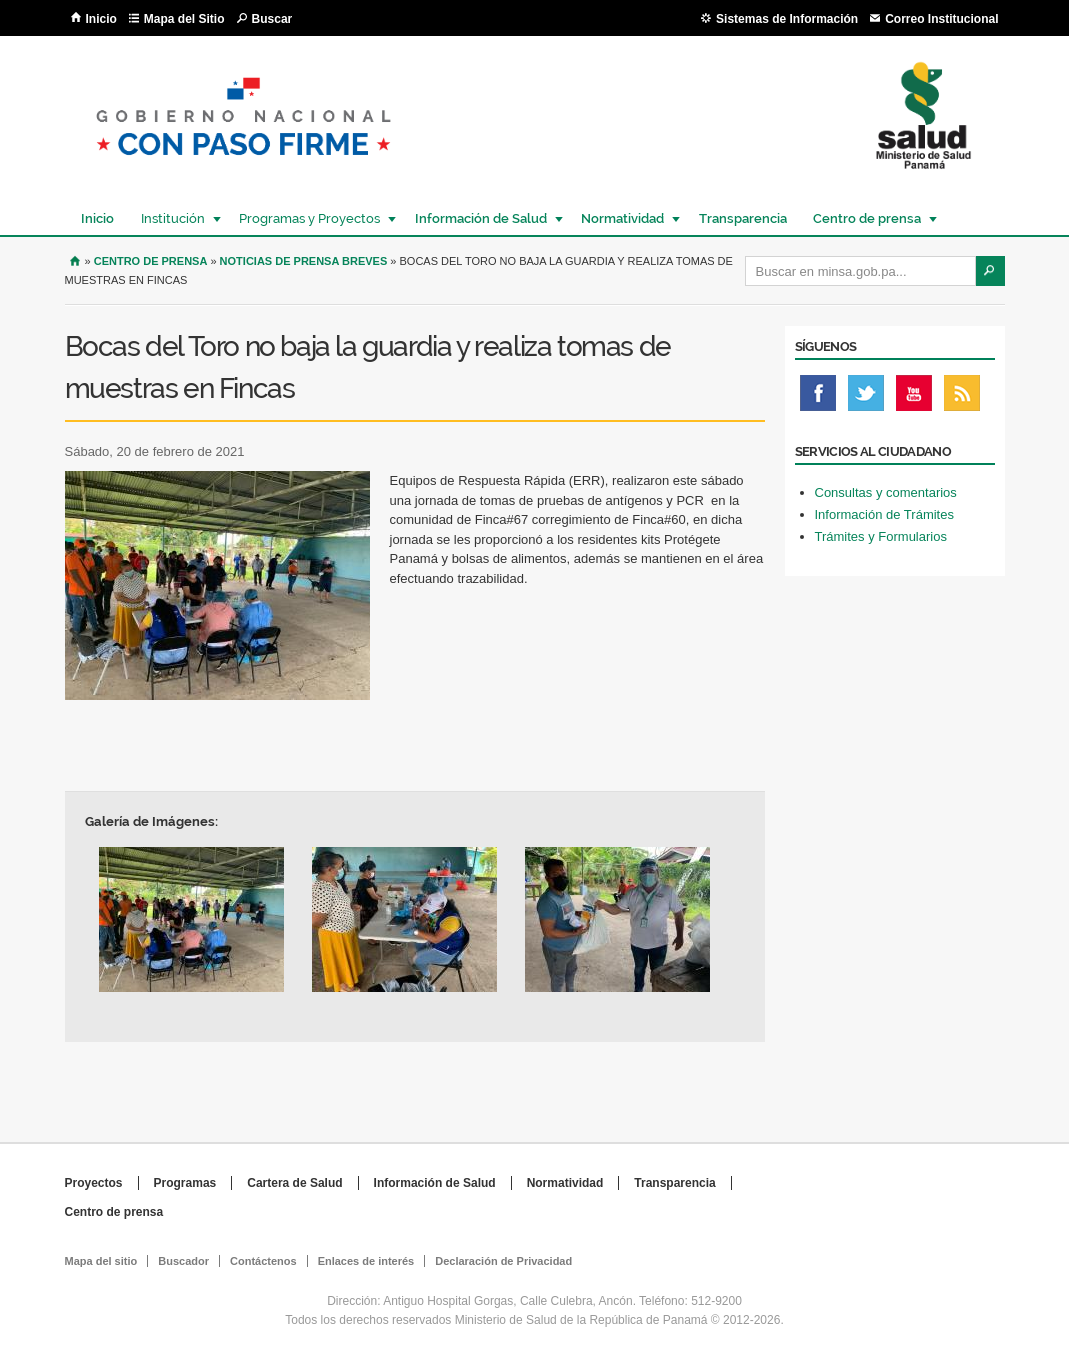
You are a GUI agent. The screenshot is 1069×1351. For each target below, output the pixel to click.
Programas (185, 1183)
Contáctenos (263, 1261)
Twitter (866, 398)
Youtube (914, 398)
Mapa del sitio (101, 1261)
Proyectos (94, 1183)
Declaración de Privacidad (503, 1261)
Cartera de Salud (294, 1183)
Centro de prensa (866, 218)
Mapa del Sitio (184, 19)
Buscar (272, 19)
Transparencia (743, 218)
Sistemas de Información (787, 19)
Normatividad (621, 218)
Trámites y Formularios (881, 536)
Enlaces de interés (366, 1261)
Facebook (818, 398)
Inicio (101, 19)
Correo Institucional (941, 19)
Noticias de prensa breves (304, 261)
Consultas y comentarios (886, 492)
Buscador (183, 1261)
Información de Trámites (884, 514)
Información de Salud (480, 218)
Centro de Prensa (151, 261)
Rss (962, 398)
